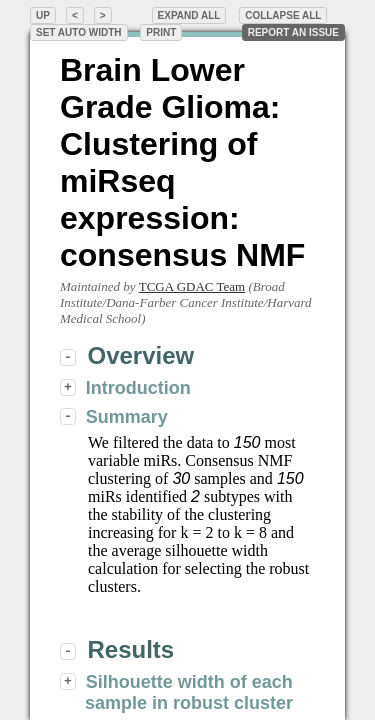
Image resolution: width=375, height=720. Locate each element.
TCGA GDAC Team (192, 286)
